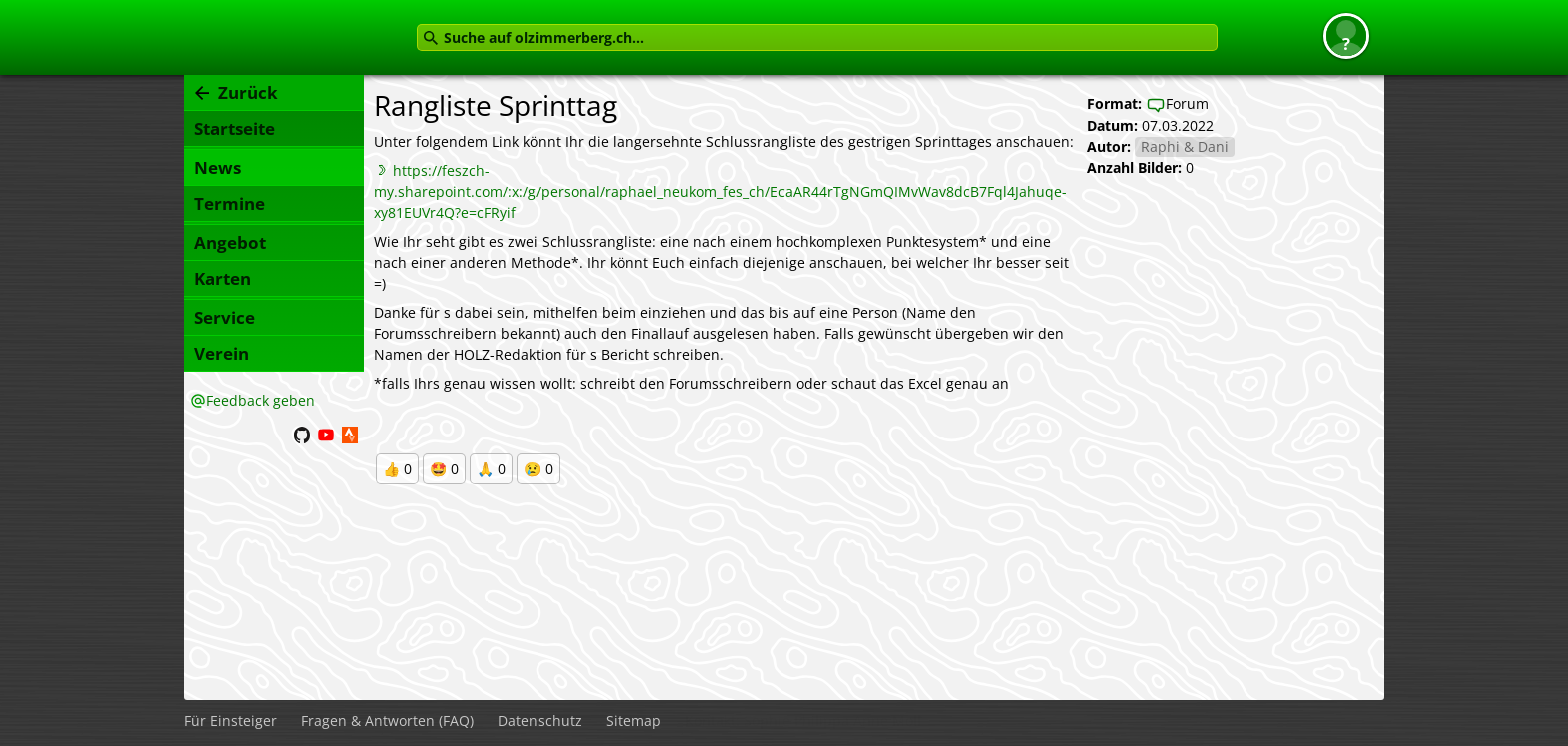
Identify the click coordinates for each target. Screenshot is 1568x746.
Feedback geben (260, 400)
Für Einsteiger (230, 720)
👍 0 (397, 468)
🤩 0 (444, 468)
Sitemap (633, 720)
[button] (1346, 36)
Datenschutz (540, 720)
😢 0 (538, 468)
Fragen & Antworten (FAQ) (387, 720)
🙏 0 (491, 468)
